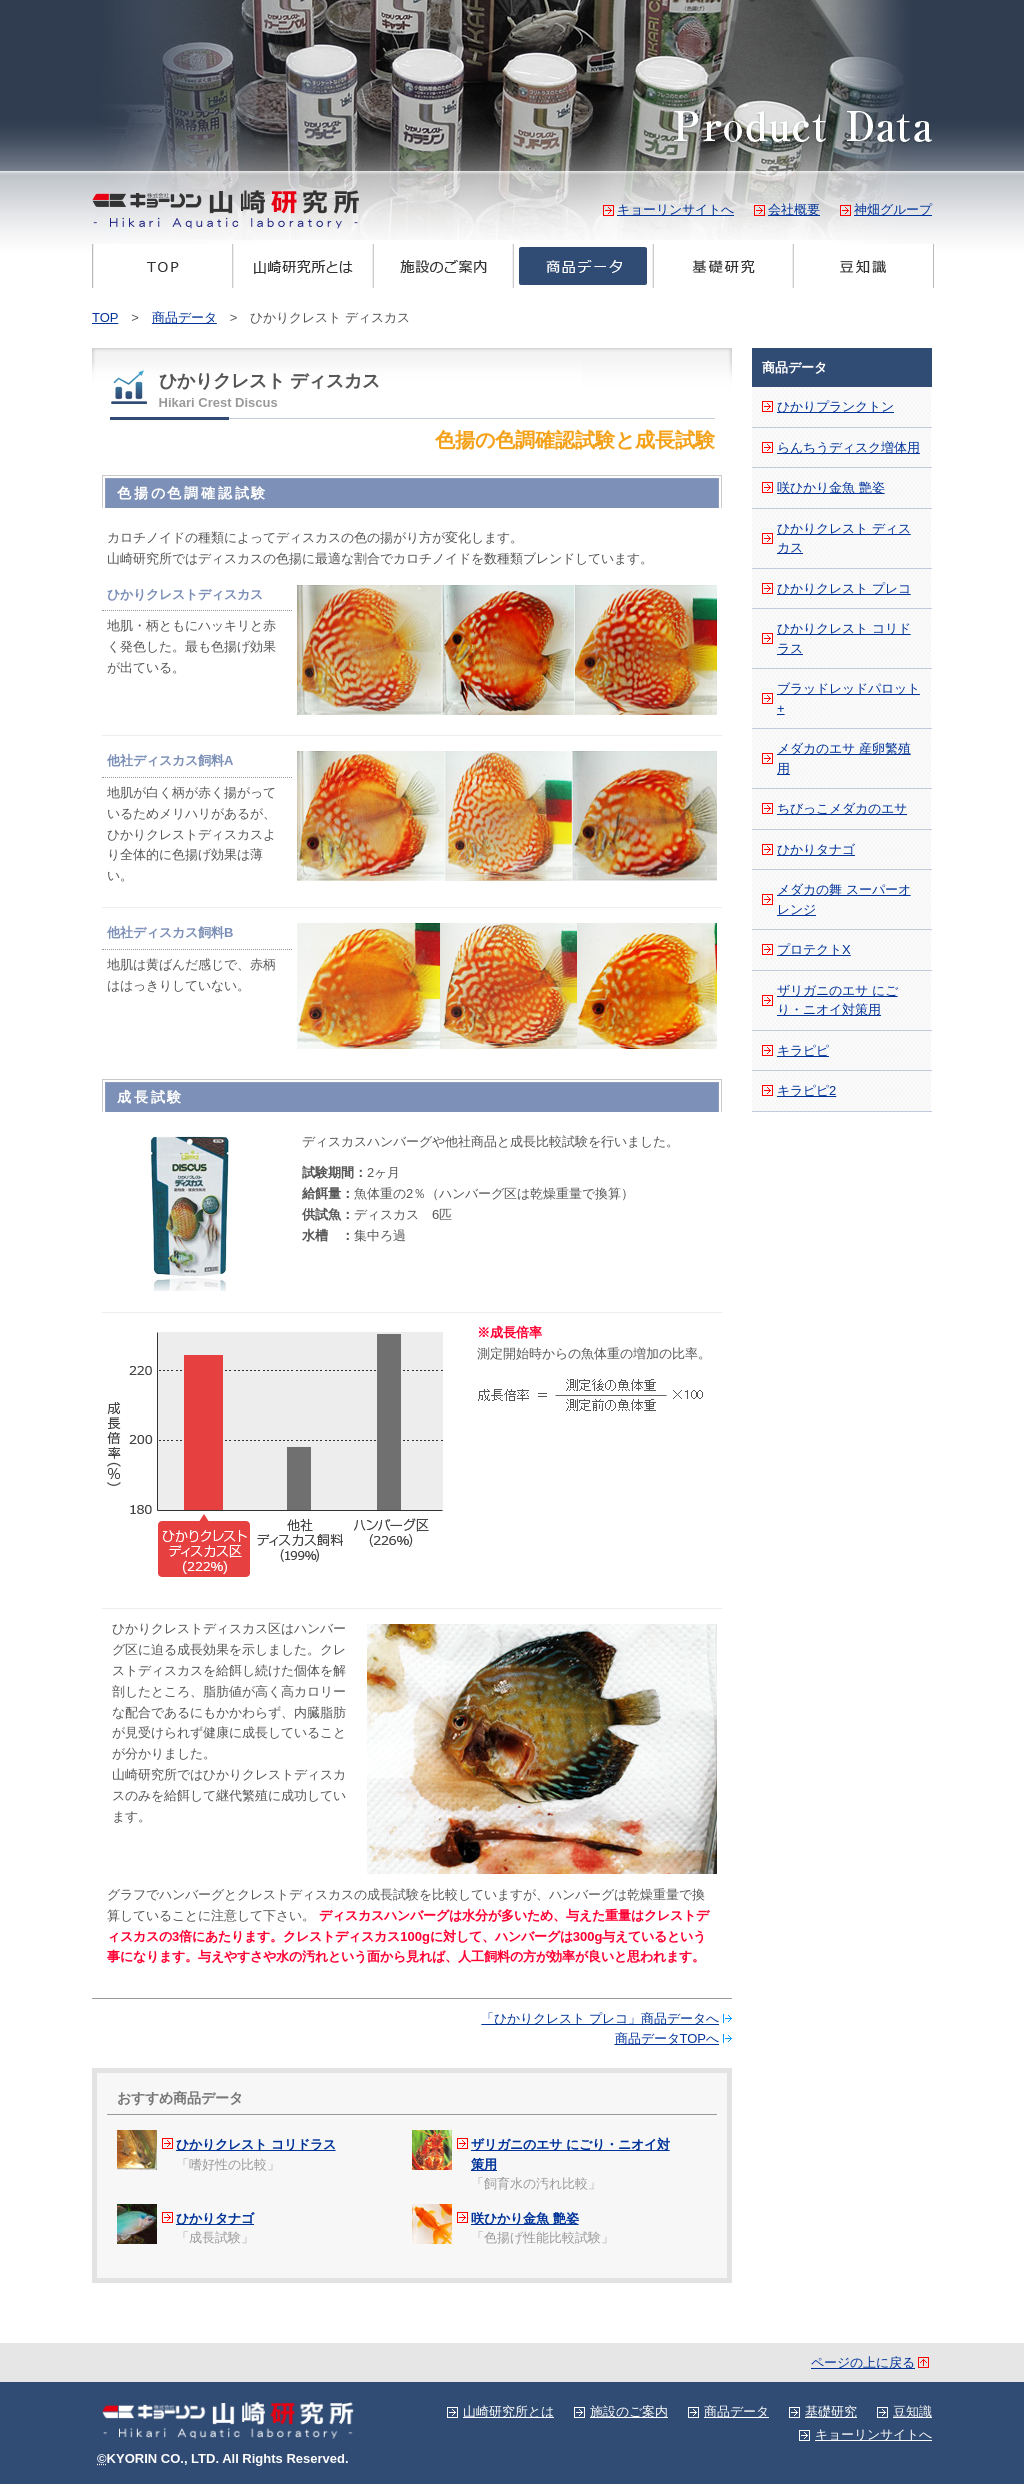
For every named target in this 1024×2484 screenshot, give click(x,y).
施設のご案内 (443, 266)
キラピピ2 (806, 1090)
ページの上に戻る (863, 2362)
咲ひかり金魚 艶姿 (525, 2218)
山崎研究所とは (303, 266)
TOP (163, 266)
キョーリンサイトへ (675, 209)
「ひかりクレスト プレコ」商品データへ (600, 2018)
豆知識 (863, 266)
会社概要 (794, 209)
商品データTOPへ (667, 2038)
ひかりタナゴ (215, 2218)
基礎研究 (723, 266)
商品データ (583, 266)
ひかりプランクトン (835, 406)
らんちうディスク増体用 (848, 447)
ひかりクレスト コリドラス (256, 2144)
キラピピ (803, 1050)
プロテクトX (814, 949)
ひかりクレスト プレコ (844, 588)
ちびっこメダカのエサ (842, 808)
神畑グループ (893, 209)
